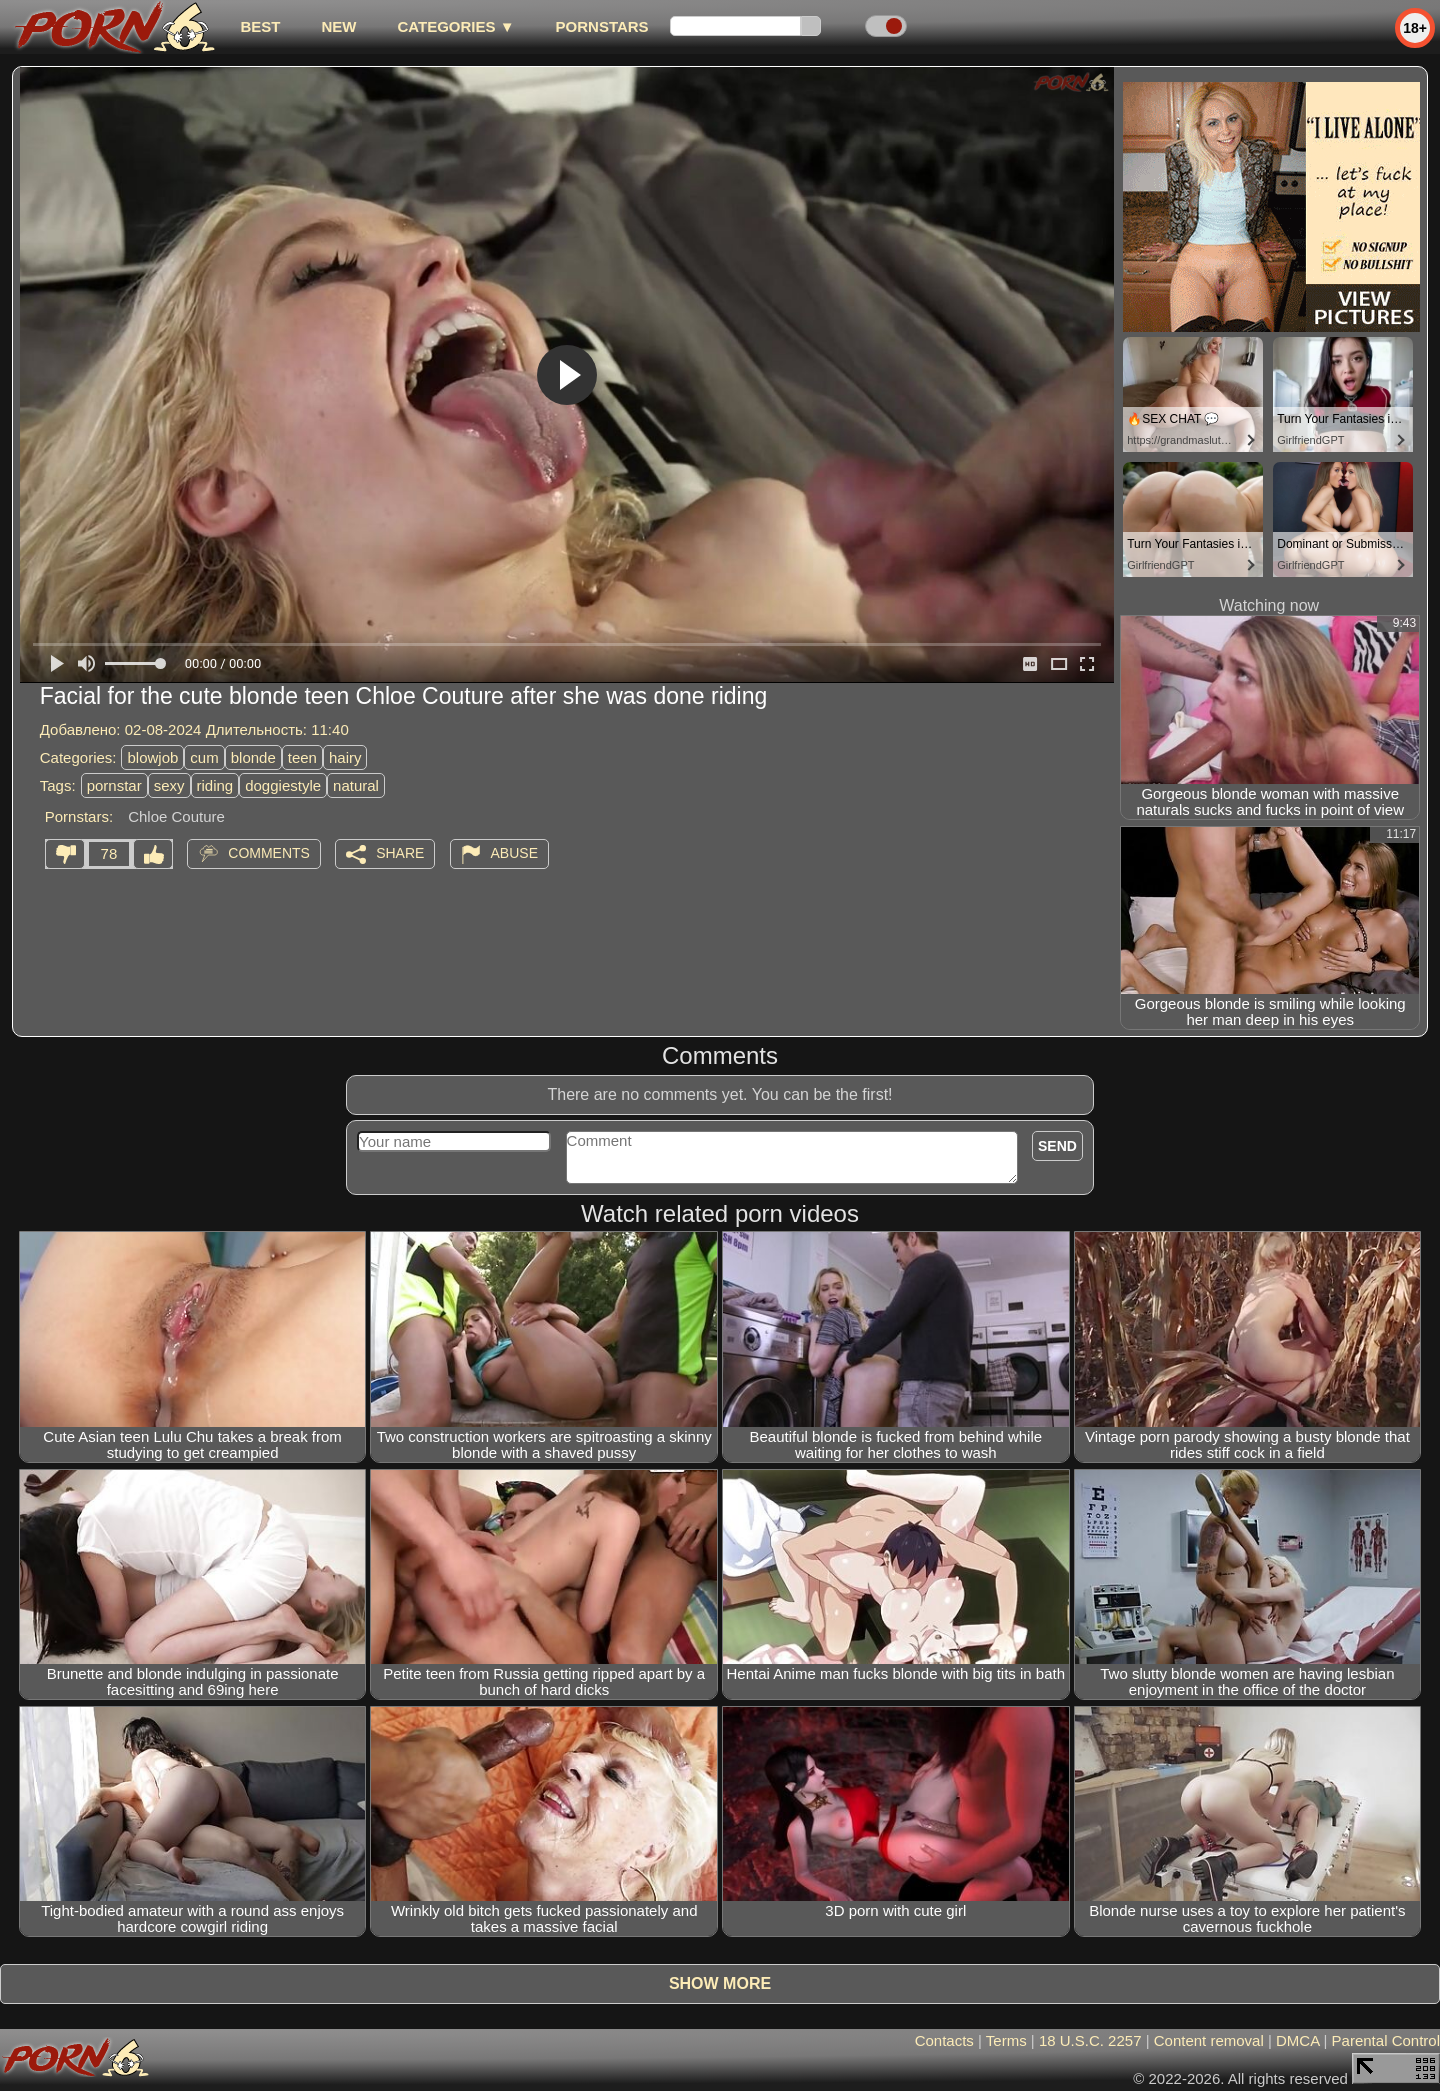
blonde (253, 757)
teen (302, 757)
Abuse (514, 853)
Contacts (944, 2040)
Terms (1006, 2040)
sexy (169, 785)
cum (204, 757)
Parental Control (1386, 2040)
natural (356, 785)
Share (400, 853)
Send (1057, 1146)
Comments (269, 853)
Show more (720, 1983)
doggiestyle (283, 785)
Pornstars (602, 26)
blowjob (152, 757)
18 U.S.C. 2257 (1090, 2040)
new (338, 26)
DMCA (1297, 2040)
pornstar (114, 785)
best (260, 26)
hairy (345, 757)
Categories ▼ (455, 26)
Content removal (1209, 2040)
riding (215, 785)
